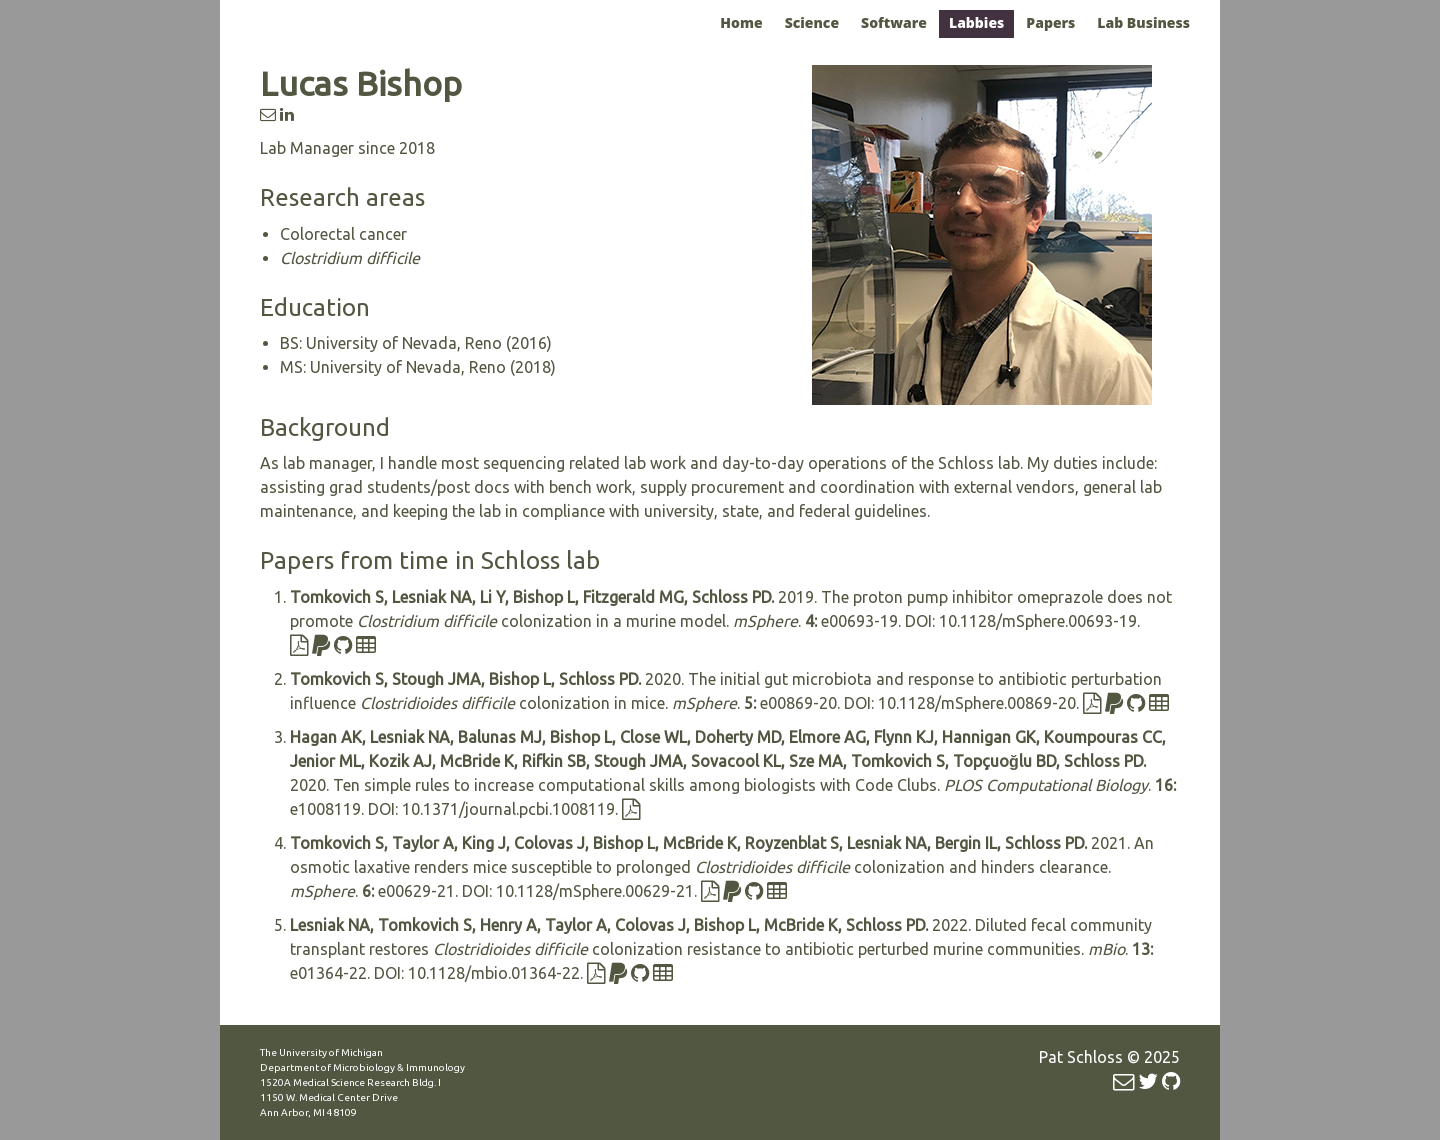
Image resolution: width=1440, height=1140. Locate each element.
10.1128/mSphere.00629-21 (595, 891)
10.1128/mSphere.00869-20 (977, 703)
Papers (1050, 22)
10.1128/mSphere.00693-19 (1038, 621)
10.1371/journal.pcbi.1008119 (508, 809)
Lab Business (1143, 22)
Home (741, 22)
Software (894, 22)
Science (812, 22)
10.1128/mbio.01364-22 (494, 973)
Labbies (976, 22)
